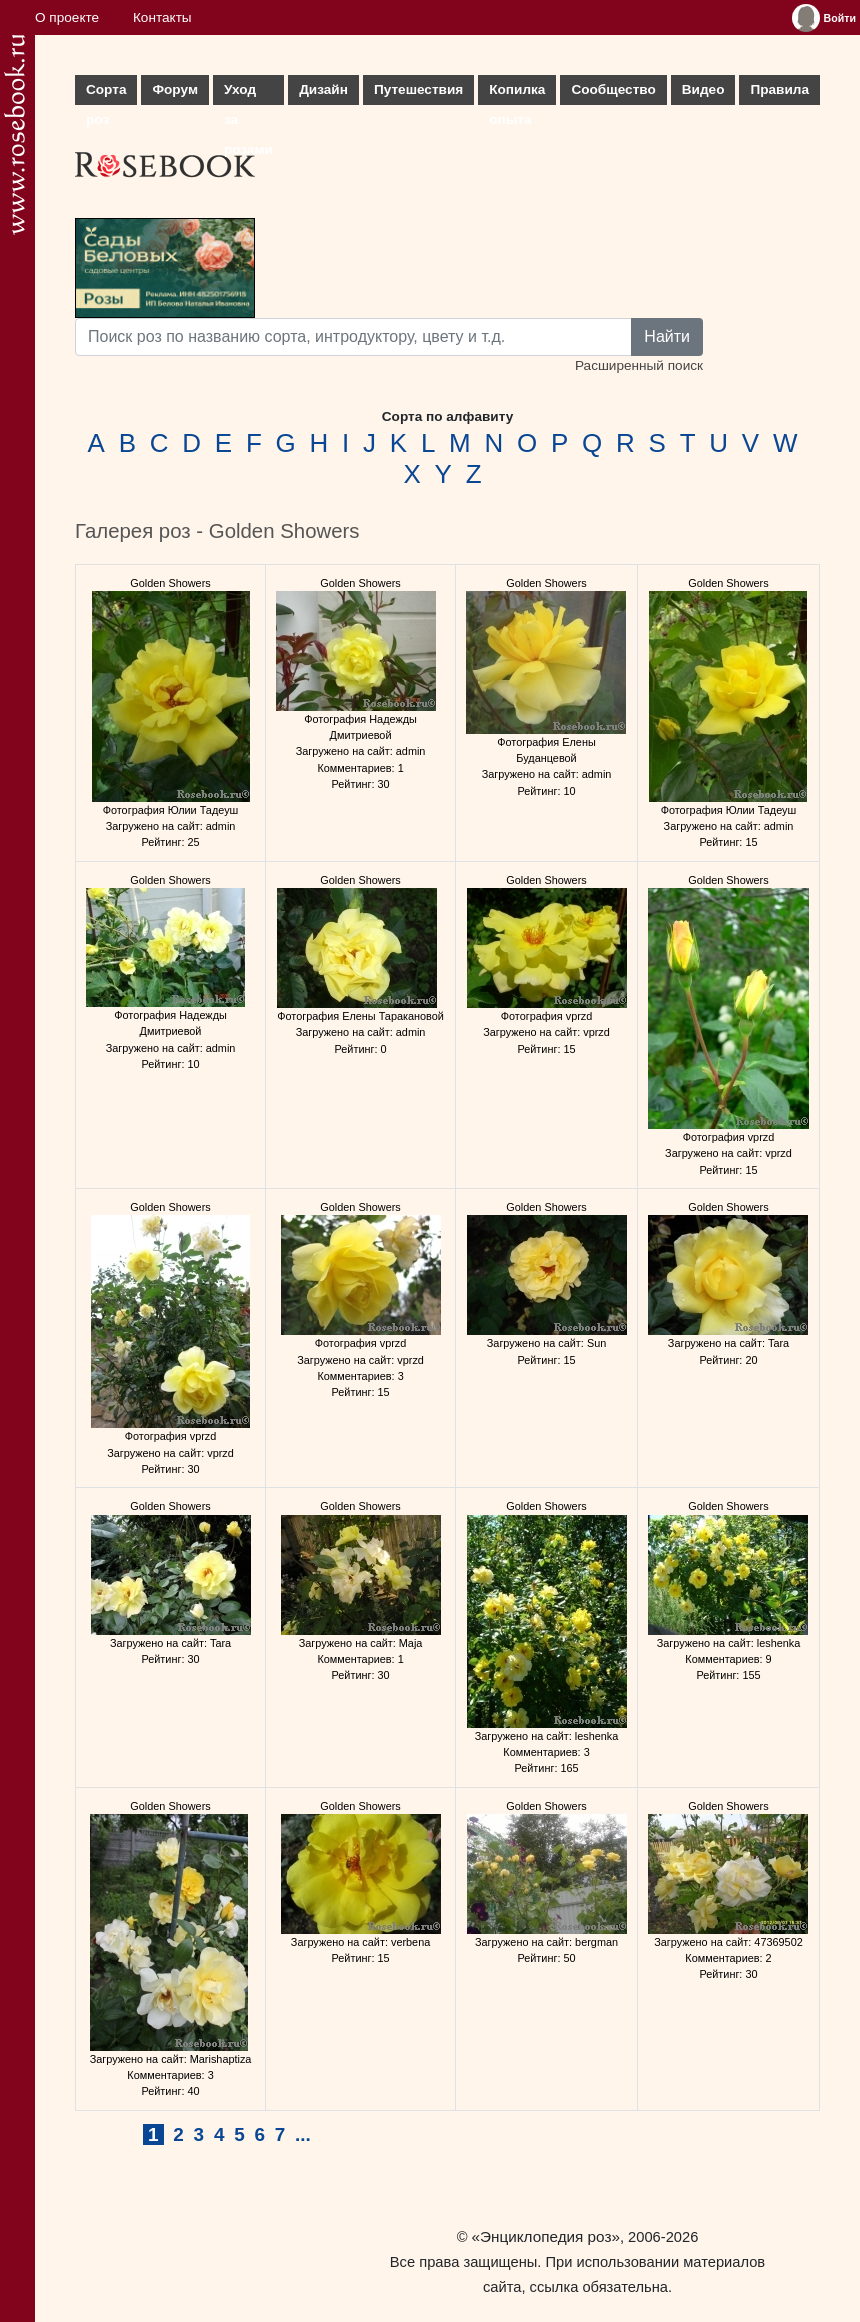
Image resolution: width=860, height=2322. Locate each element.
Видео (703, 89)
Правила (779, 89)
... (303, 2134)
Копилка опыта (517, 93)
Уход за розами (248, 93)
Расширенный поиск (639, 365)
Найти (667, 336)
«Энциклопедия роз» (546, 2236)
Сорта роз (106, 93)
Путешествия (418, 89)
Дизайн (323, 89)
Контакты (162, 17)
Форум (174, 89)
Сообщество (613, 89)
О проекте (67, 17)
